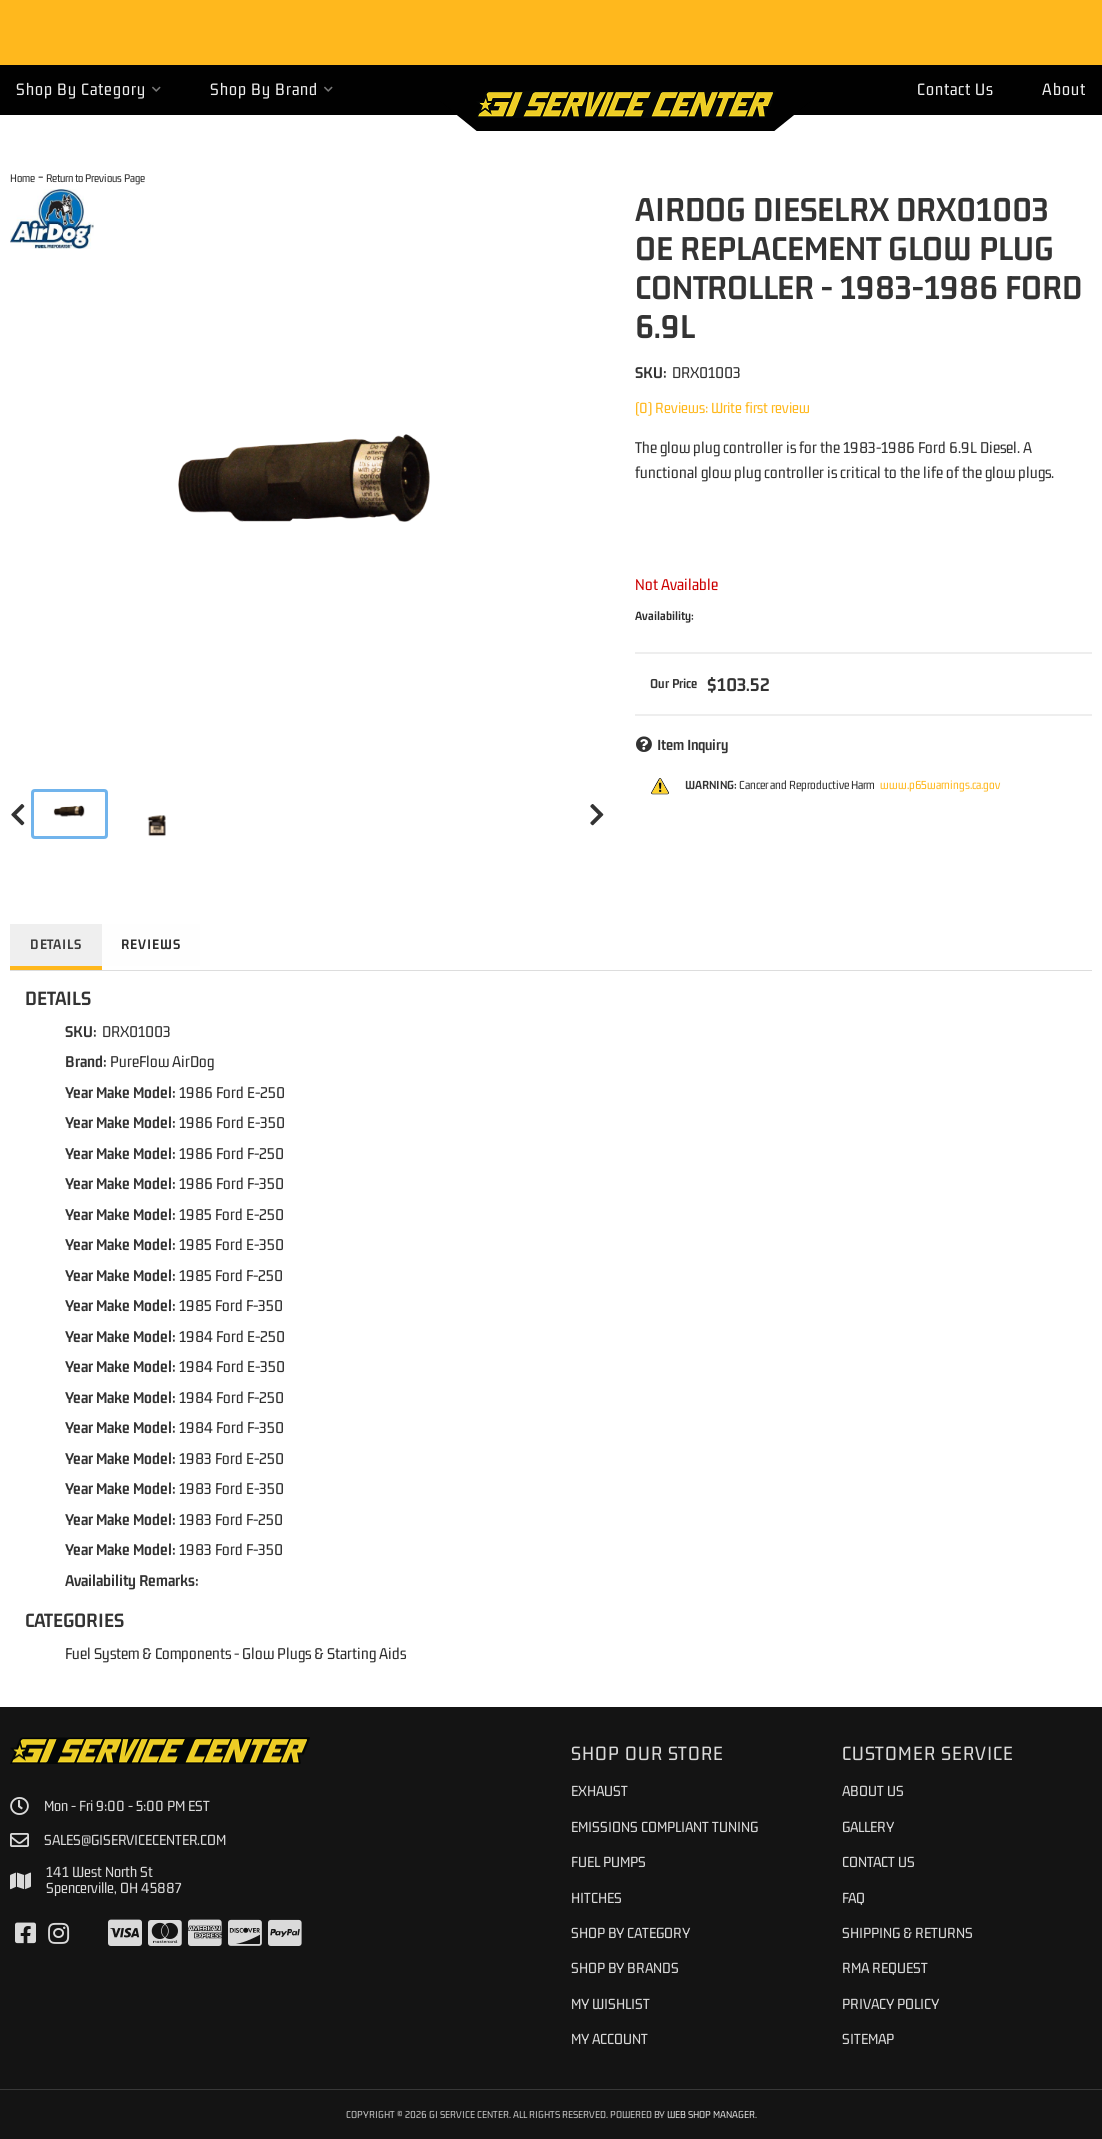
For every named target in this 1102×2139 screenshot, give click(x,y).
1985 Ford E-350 (231, 1244)
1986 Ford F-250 (231, 1153)
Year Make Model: (120, 1092)
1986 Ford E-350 (232, 1122)
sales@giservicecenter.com (136, 1840)
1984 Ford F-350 (231, 1427)
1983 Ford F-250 (231, 1519)
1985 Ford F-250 (231, 1275)
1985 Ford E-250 (231, 1214)
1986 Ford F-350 (231, 1183)
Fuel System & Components (148, 1653)
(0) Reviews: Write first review (722, 407)
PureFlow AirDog (162, 1061)
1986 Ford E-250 (232, 1092)
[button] (89, 89)
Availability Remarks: (132, 1580)
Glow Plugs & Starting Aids (324, 1653)
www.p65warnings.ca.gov (940, 785)
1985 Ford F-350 (231, 1305)
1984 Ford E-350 (232, 1366)
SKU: (651, 372)
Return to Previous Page (95, 177)
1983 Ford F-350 (231, 1549)
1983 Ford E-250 (231, 1458)
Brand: (86, 1061)
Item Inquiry (692, 744)
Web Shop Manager (711, 2114)
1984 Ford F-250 (231, 1397)
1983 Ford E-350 (231, 1488)
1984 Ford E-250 (232, 1336)
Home (22, 177)
